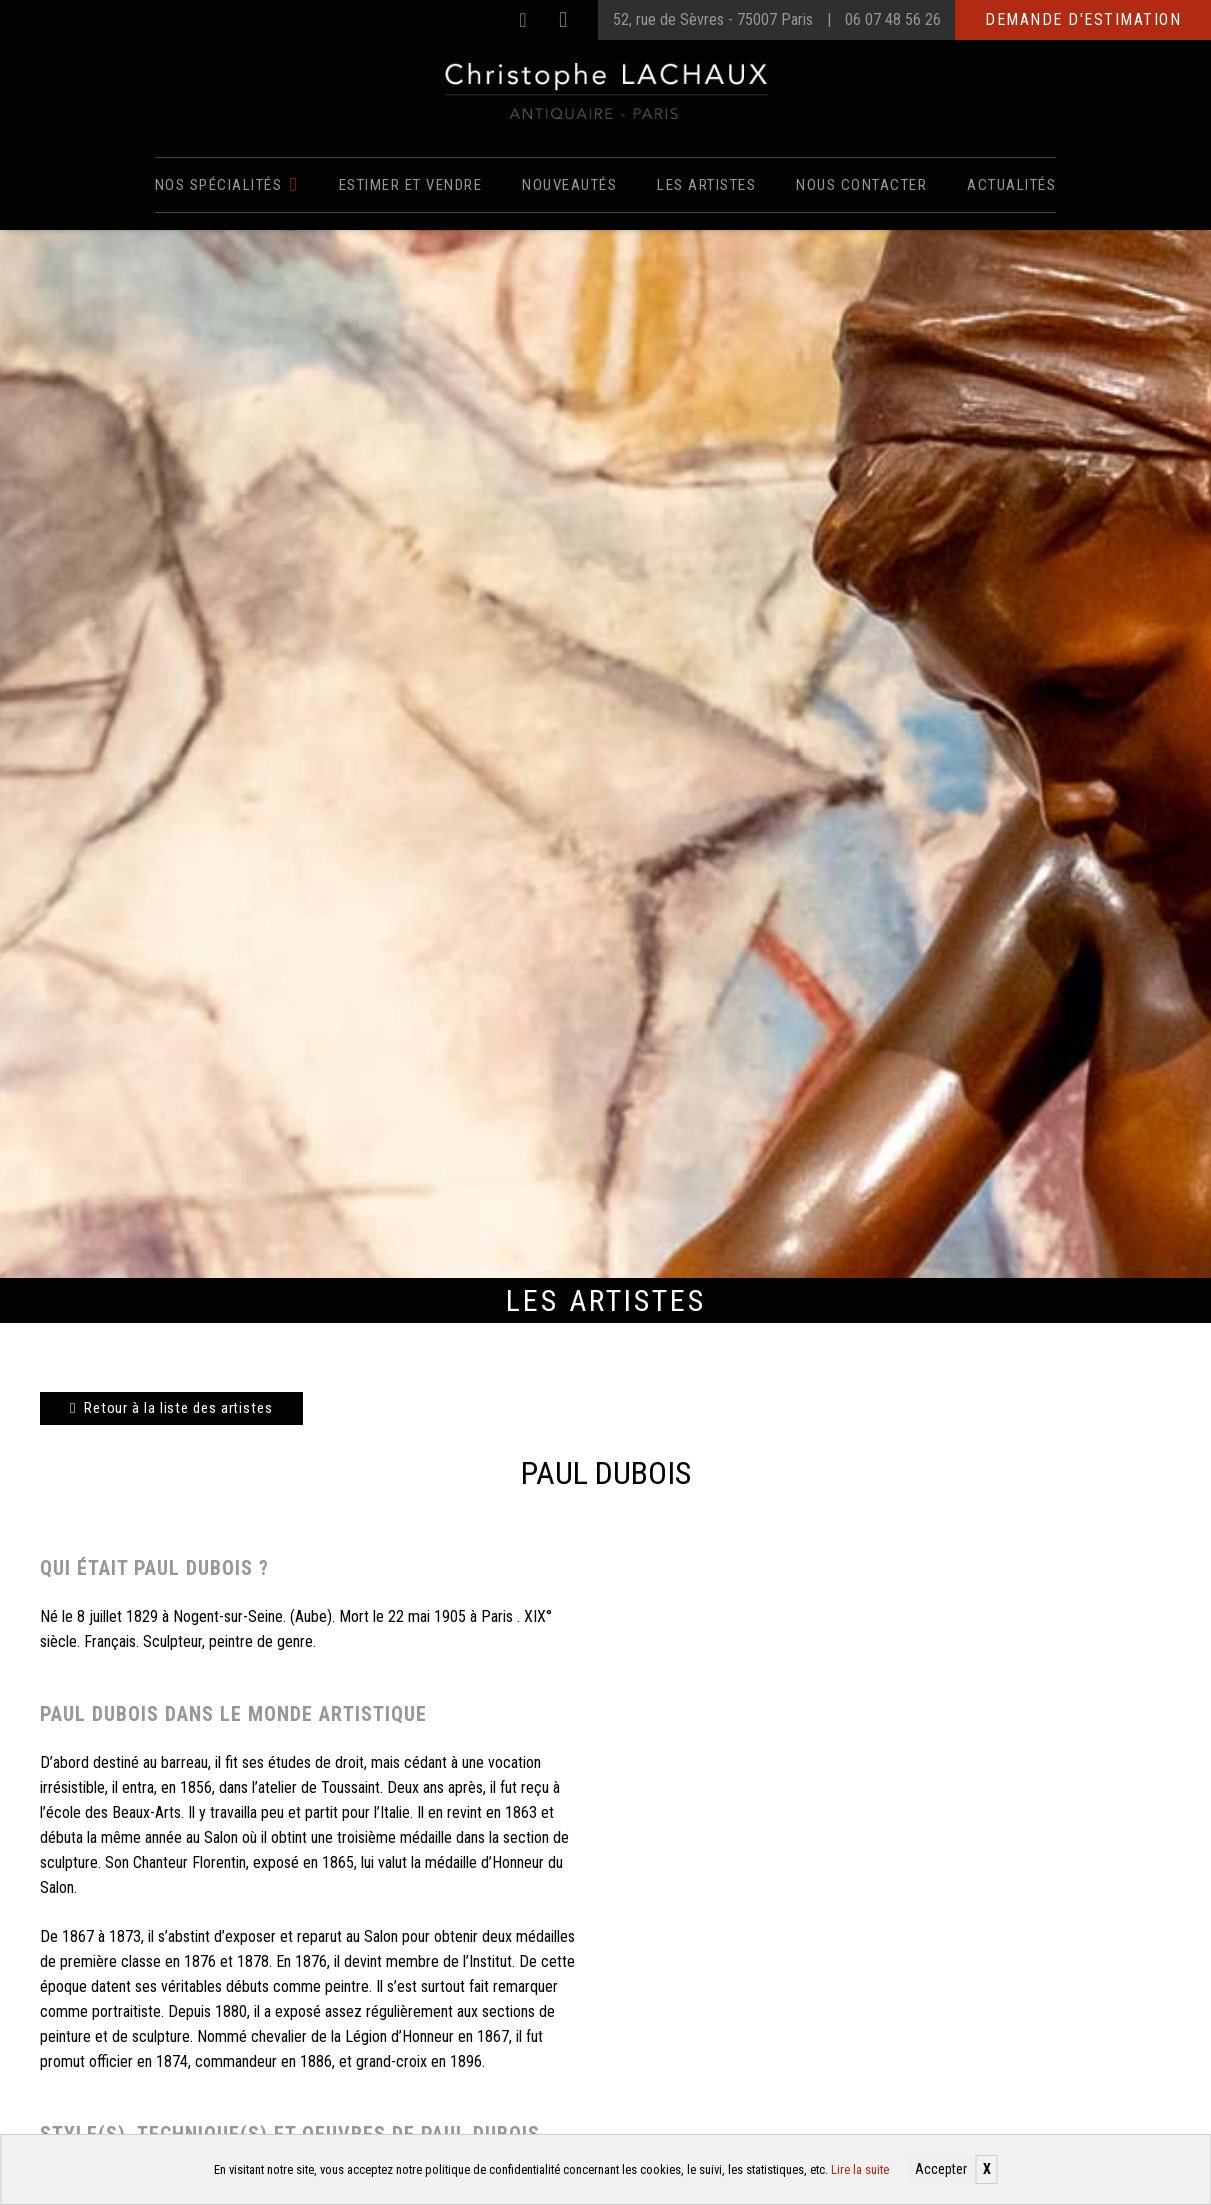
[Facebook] (523, 20)
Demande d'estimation (1083, 19)
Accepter (941, 2169)
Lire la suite (860, 2169)
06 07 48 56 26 (893, 19)
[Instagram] (563, 20)
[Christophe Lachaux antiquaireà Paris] (605, 90)
